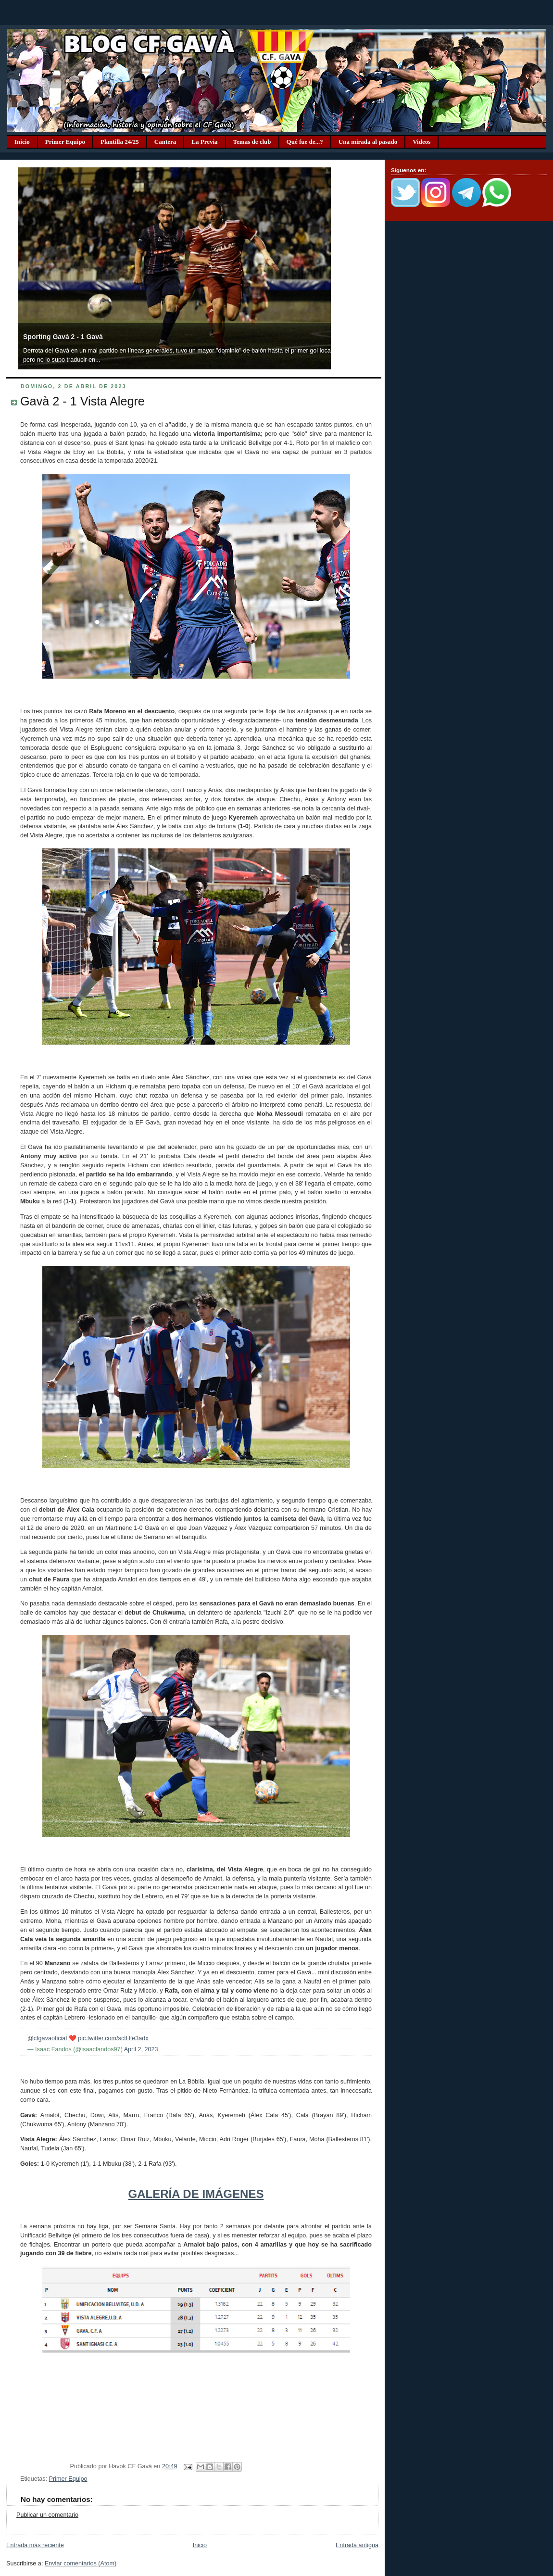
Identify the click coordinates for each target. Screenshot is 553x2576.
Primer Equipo (65, 141)
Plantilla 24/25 (120, 141)
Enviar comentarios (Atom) (80, 2563)
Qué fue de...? (305, 141)
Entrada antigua (357, 2545)
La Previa (204, 141)
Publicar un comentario (47, 2515)
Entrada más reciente (35, 2545)
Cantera (165, 141)
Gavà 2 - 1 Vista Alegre (82, 401)
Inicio (22, 141)
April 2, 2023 (141, 2049)
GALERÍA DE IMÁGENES (196, 2193)
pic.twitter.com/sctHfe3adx (113, 2038)
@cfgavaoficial (47, 2038)
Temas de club (252, 141)
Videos (421, 141)
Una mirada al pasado (368, 141)
